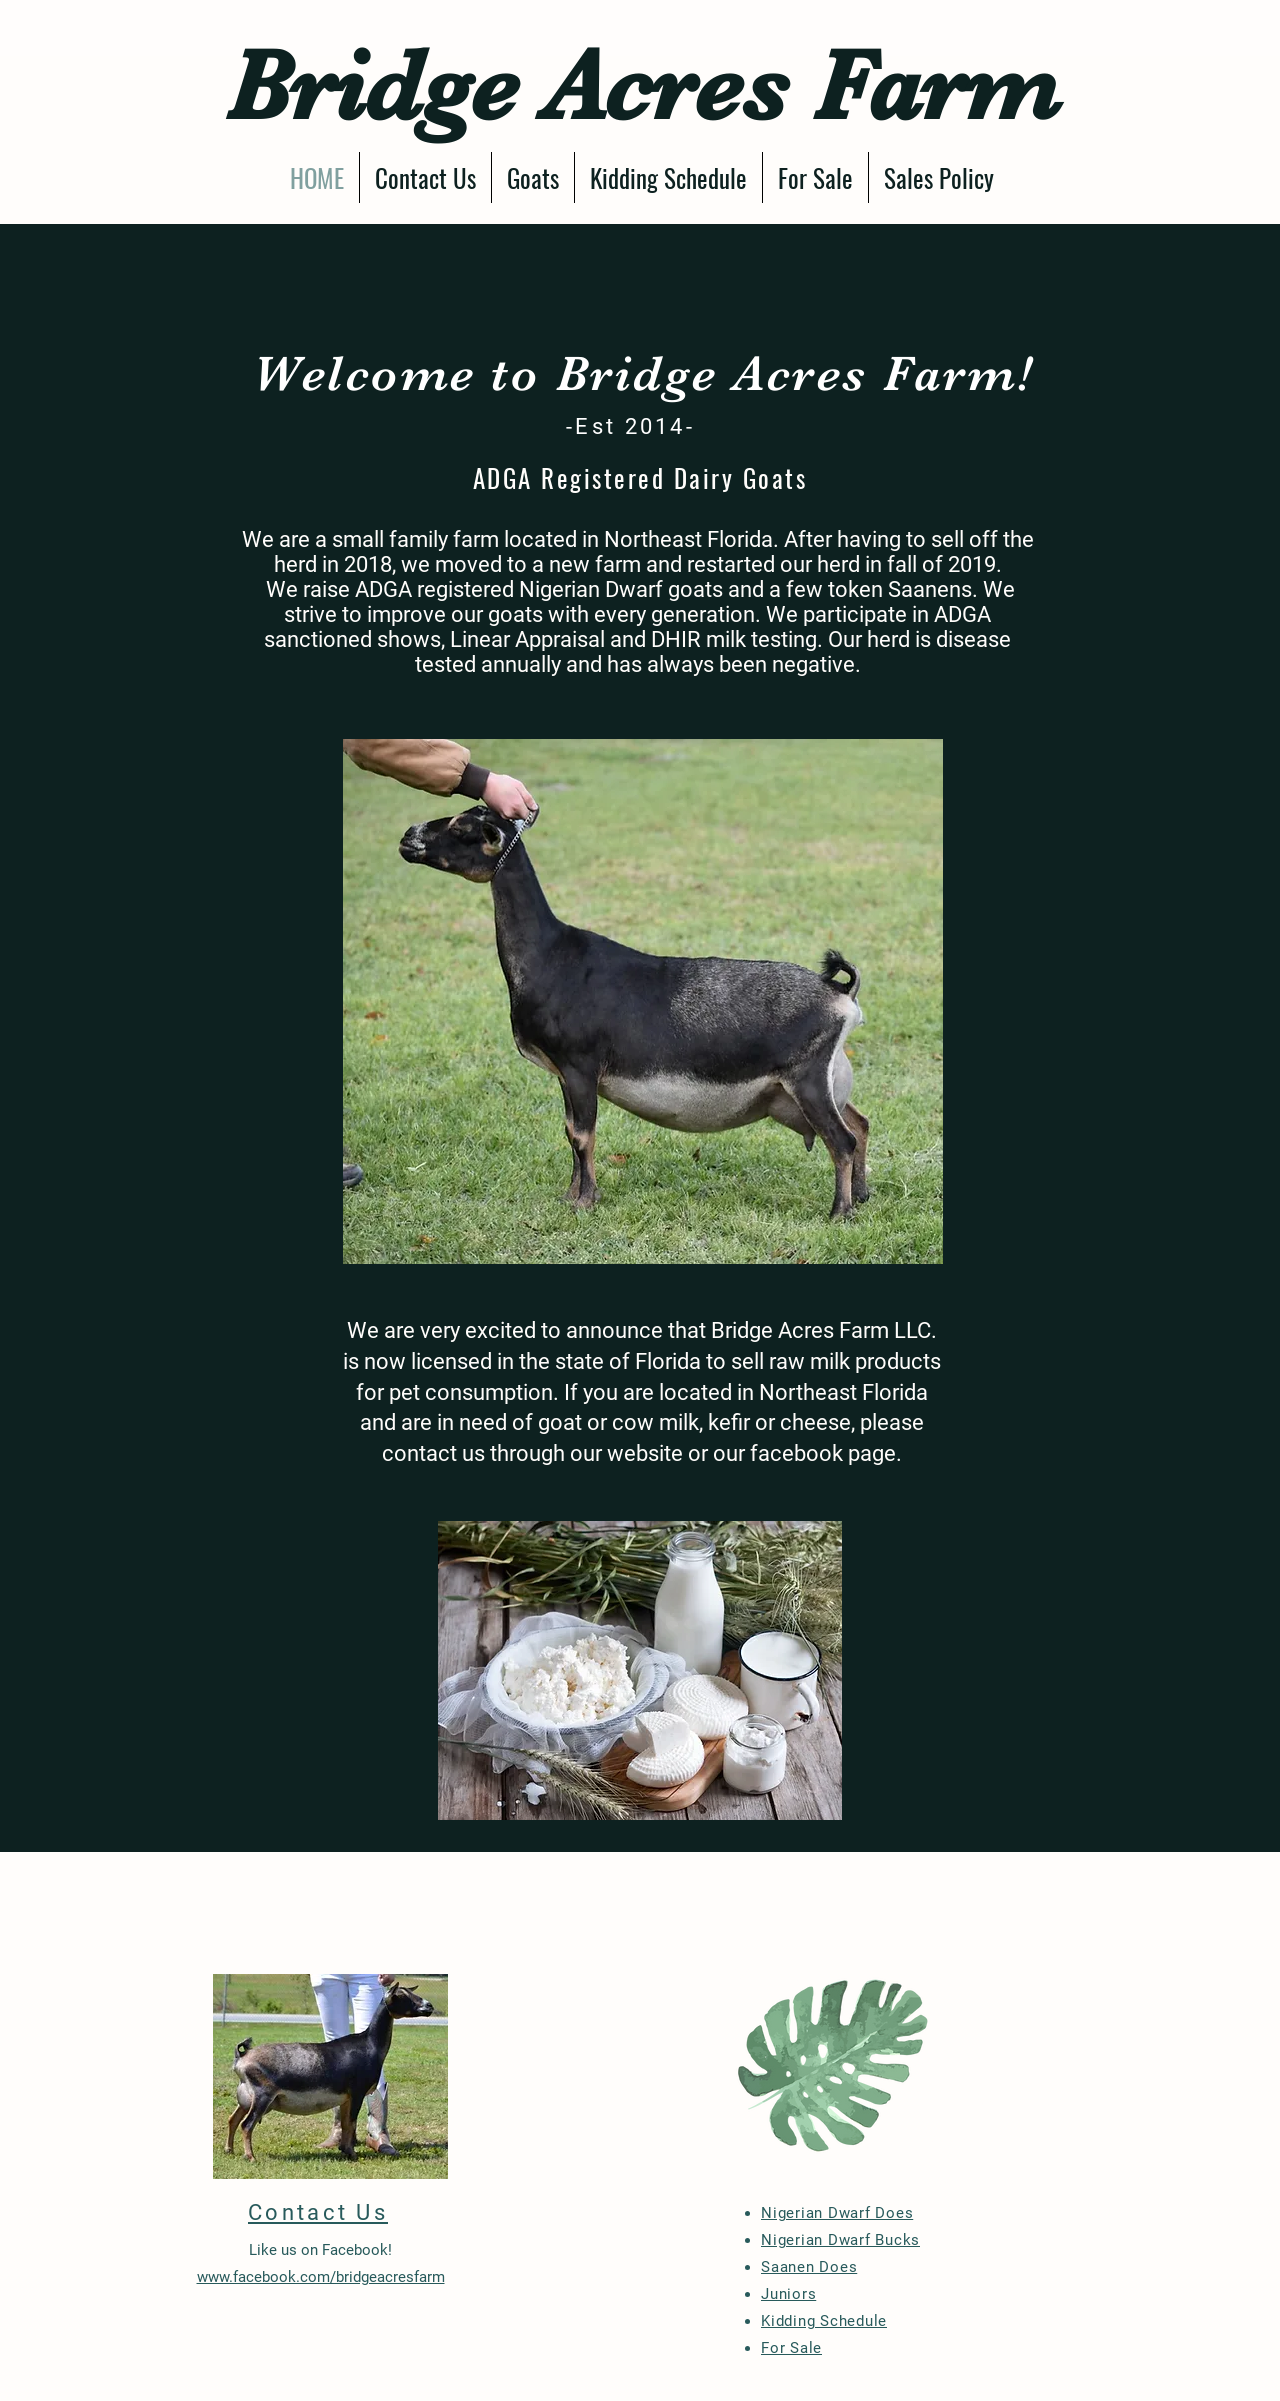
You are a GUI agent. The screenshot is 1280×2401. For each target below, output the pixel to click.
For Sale (791, 2348)
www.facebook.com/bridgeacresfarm (321, 2277)
